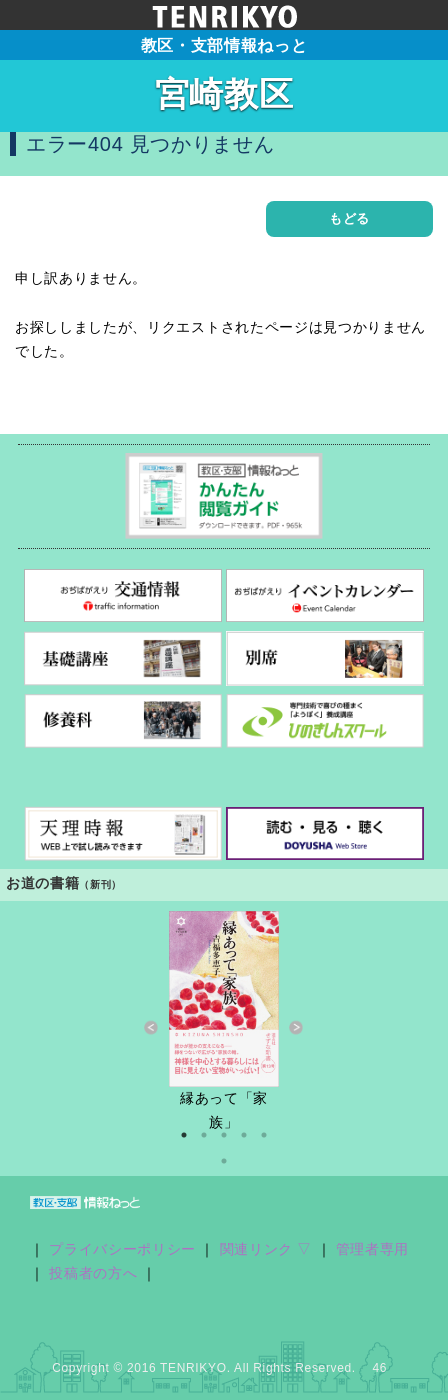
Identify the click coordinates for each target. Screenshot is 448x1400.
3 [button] (224, 1135)
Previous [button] (151, 1028)
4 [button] (244, 1135)
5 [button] (264, 1135)
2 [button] (204, 1135)
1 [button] (184, 1135)
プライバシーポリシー (122, 1249)
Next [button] (296, 1028)
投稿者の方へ (93, 1273)
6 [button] (224, 1161)
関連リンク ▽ (266, 1249)
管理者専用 (372, 1249)
